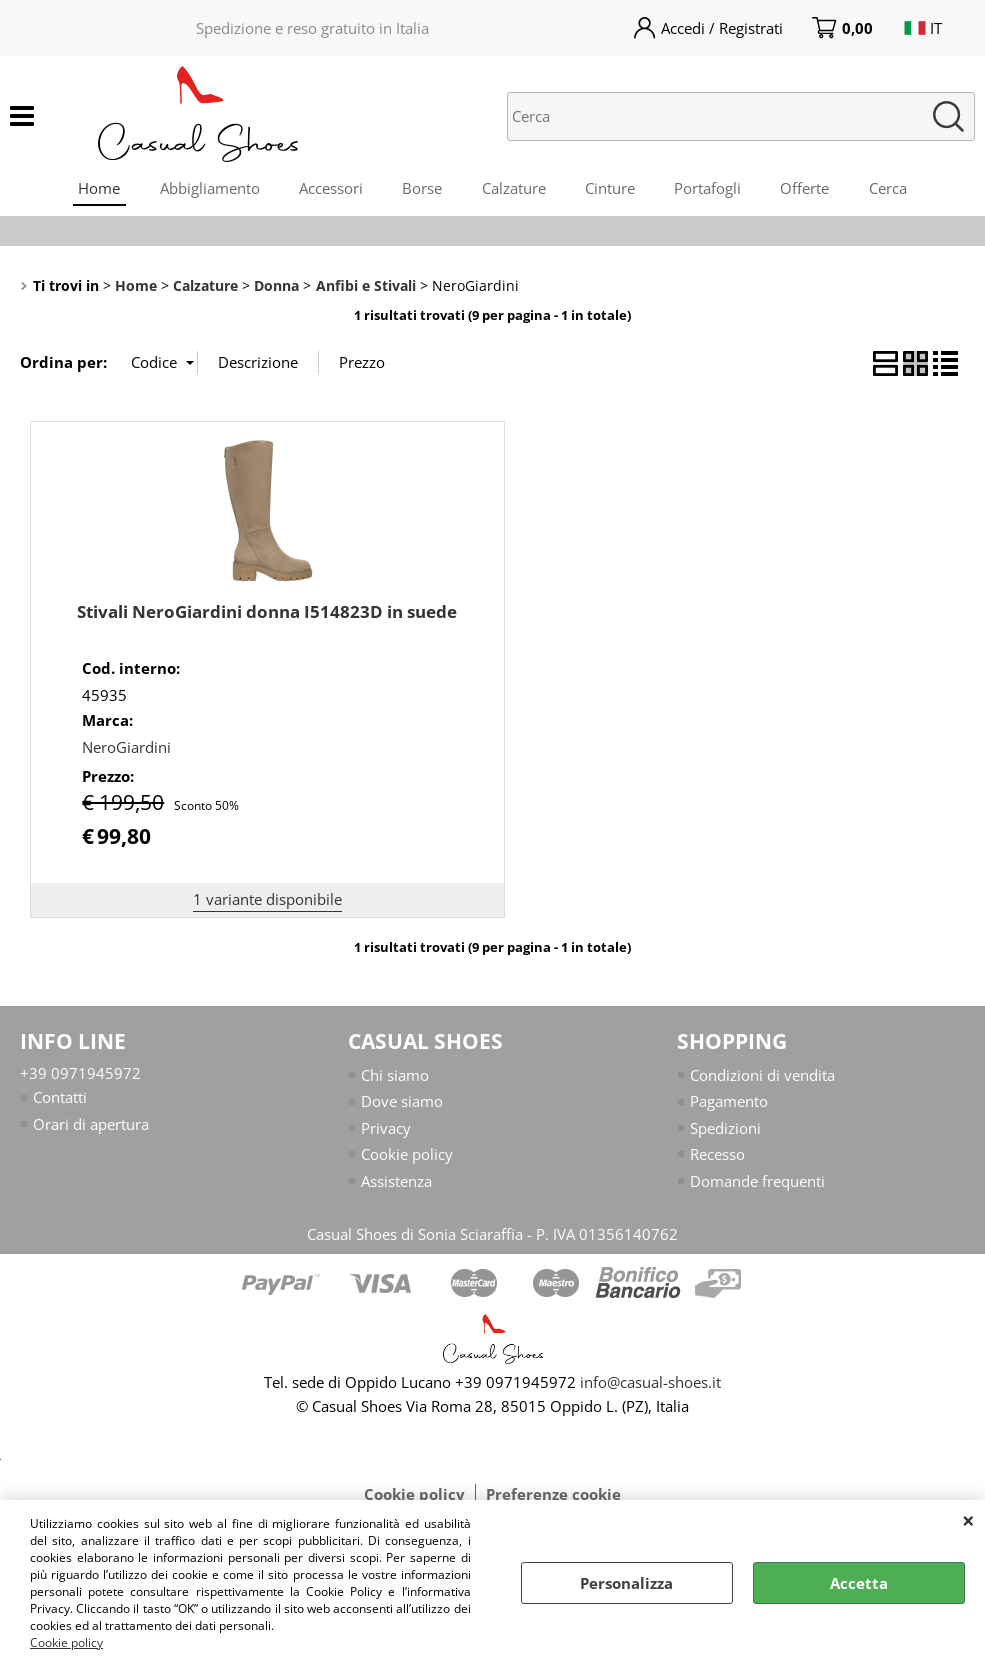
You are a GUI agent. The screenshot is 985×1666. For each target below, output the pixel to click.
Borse (422, 189)
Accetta (859, 1583)
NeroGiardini (126, 749)
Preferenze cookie (553, 1496)
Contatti (60, 1099)
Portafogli (709, 189)
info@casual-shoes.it (650, 1384)
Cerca (891, 189)
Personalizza (626, 1583)
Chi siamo (395, 1077)
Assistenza (396, 1183)
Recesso (717, 1156)
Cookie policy (66, 1642)
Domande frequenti (757, 1183)
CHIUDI (968, 1520)
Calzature (514, 189)
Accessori (330, 189)
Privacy (386, 1130)
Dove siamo (402, 1103)
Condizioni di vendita (762, 1077)
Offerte (807, 189)
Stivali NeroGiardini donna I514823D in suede (267, 613)
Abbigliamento (208, 189)
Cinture (611, 189)
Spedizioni (725, 1130)
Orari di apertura (91, 1126)
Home (97, 189)
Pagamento (729, 1103)
